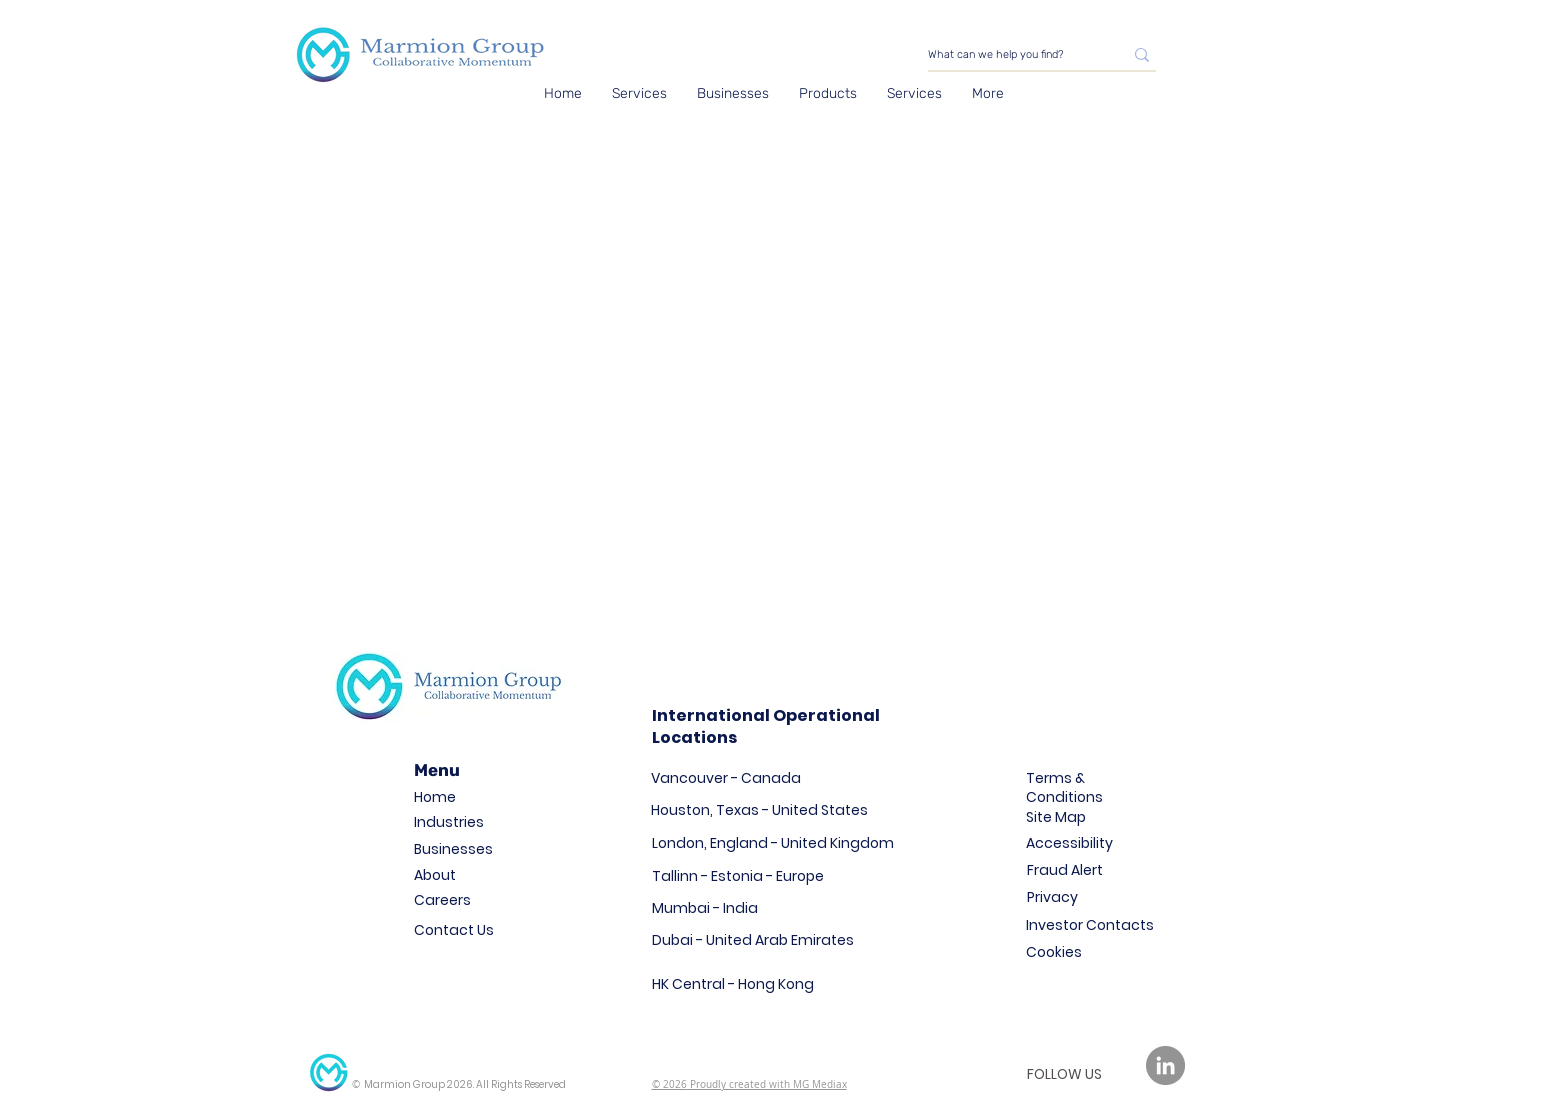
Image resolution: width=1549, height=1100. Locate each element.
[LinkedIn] (1165, 1065)
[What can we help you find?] (1010, 54)
